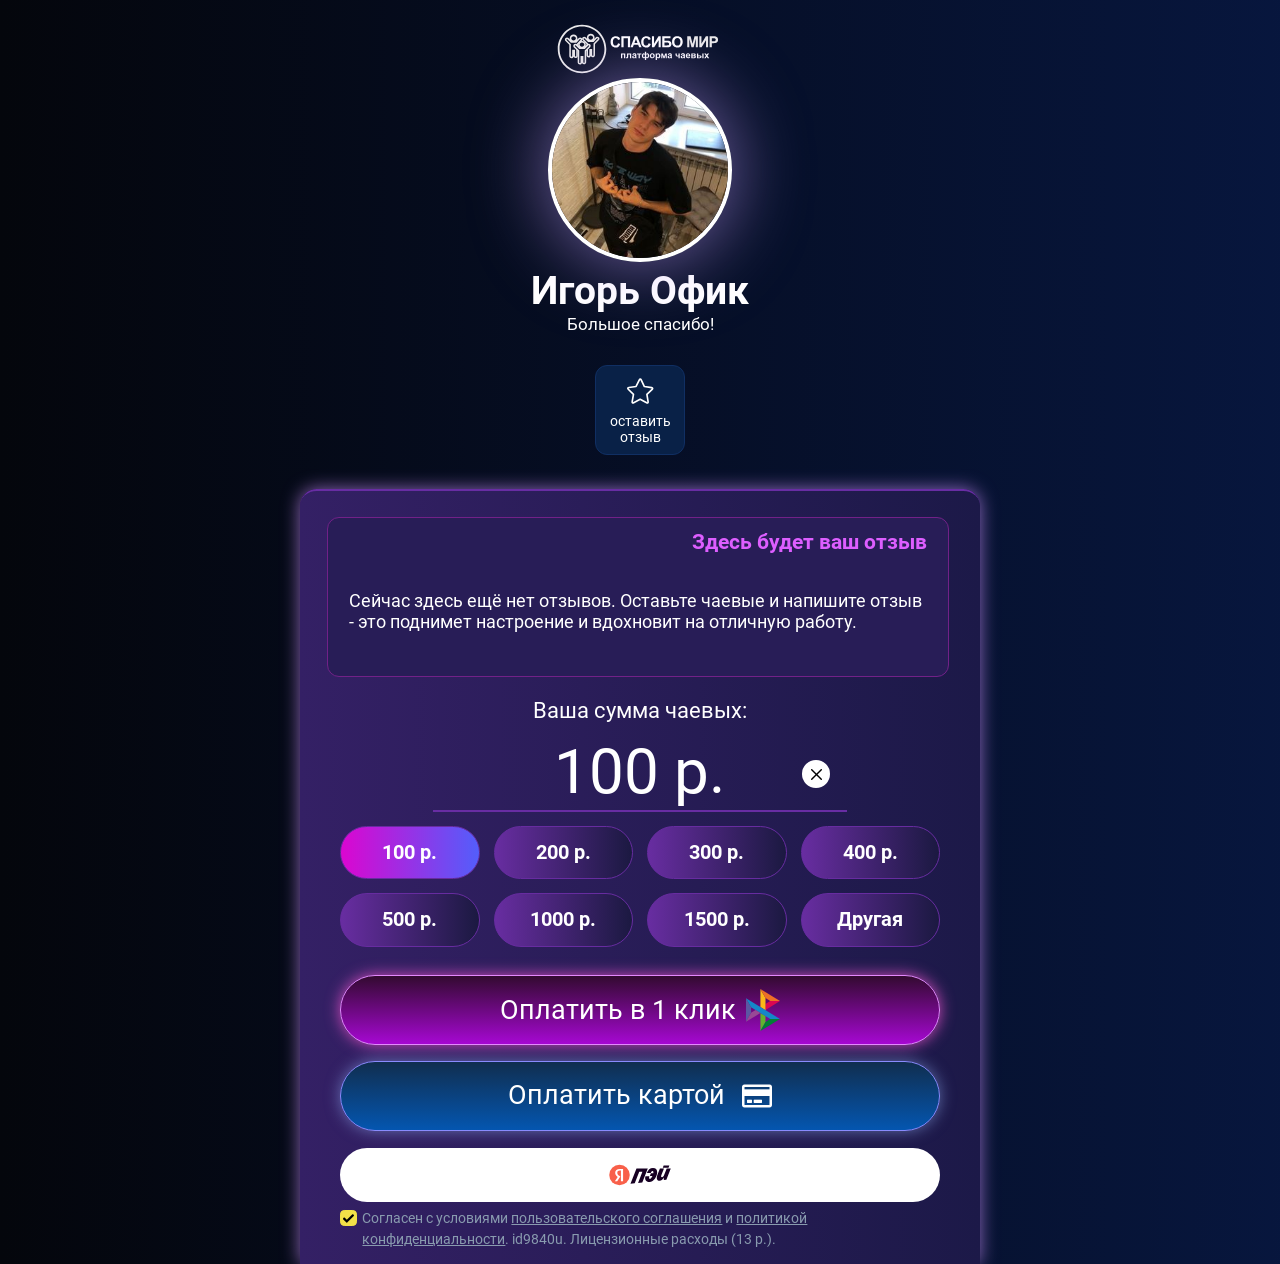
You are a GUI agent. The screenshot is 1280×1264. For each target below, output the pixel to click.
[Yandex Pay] (640, 1175)
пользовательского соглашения (616, 1218)
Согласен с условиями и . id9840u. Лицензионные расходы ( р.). (640, 1229)
